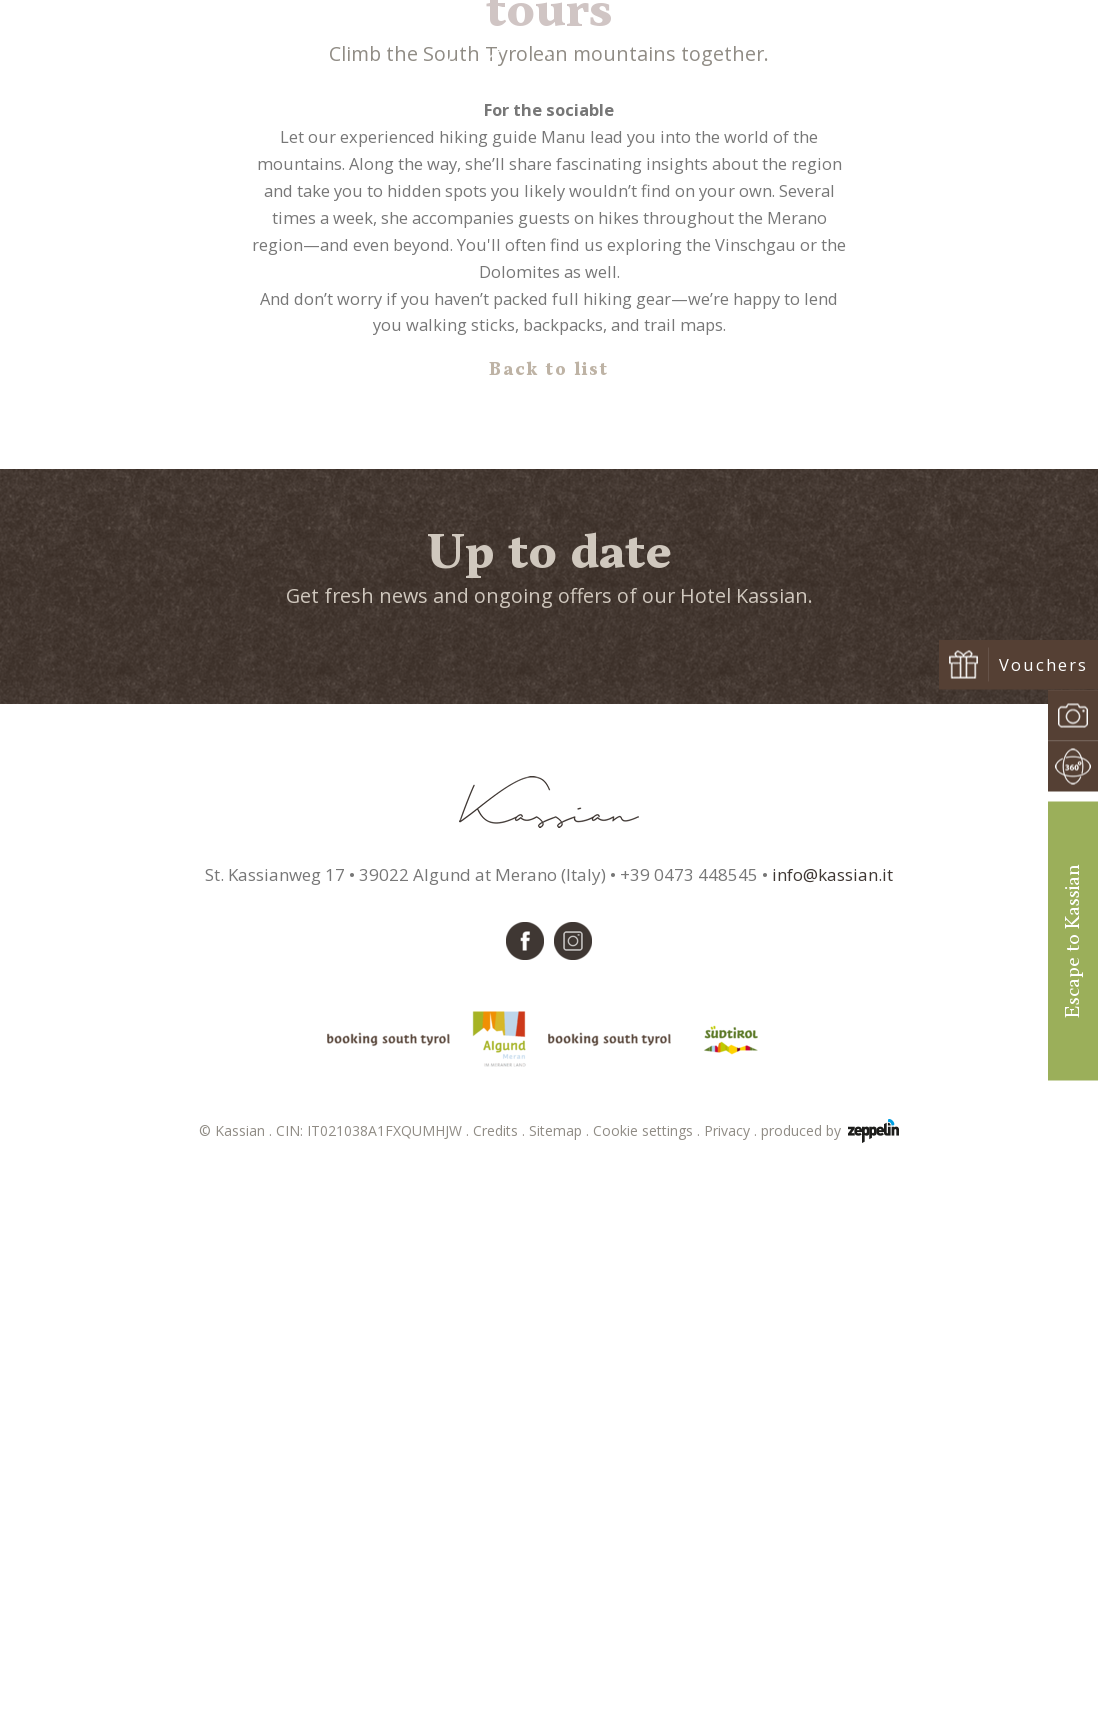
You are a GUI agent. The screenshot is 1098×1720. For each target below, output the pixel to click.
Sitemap (561, 1677)
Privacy (732, 1677)
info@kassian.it (832, 1420)
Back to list (549, 917)
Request (899, 72)
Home (499, 439)
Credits (501, 1677)
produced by (830, 1678)
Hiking (549, 439)
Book (997, 72)
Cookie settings (648, 1677)
